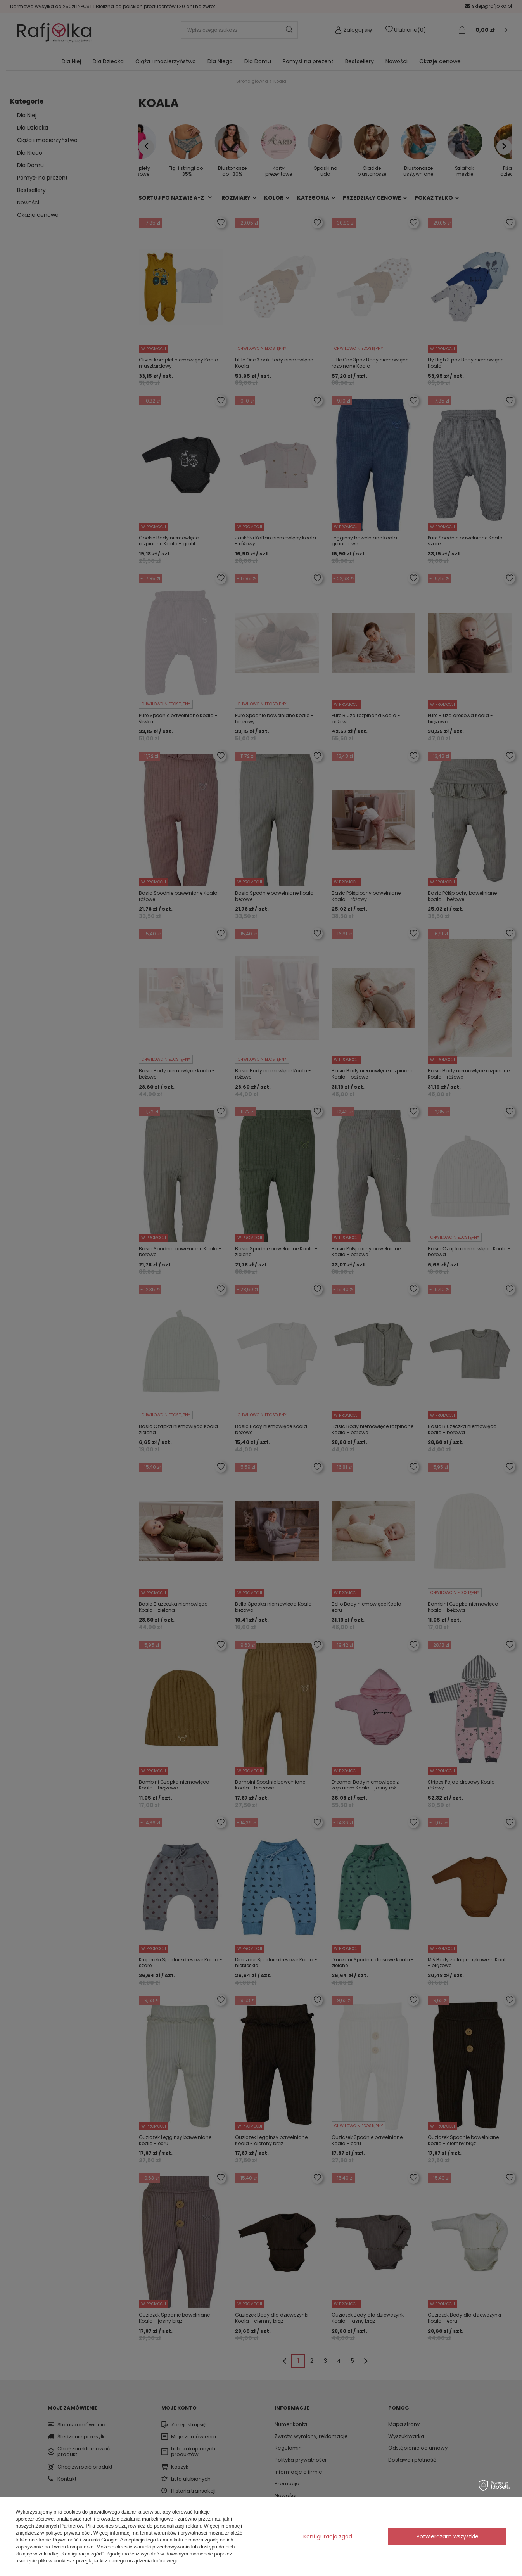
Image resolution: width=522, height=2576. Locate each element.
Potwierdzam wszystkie (448, 2536)
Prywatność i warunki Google (85, 2540)
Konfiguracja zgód (327, 2536)
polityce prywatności (67, 2533)
